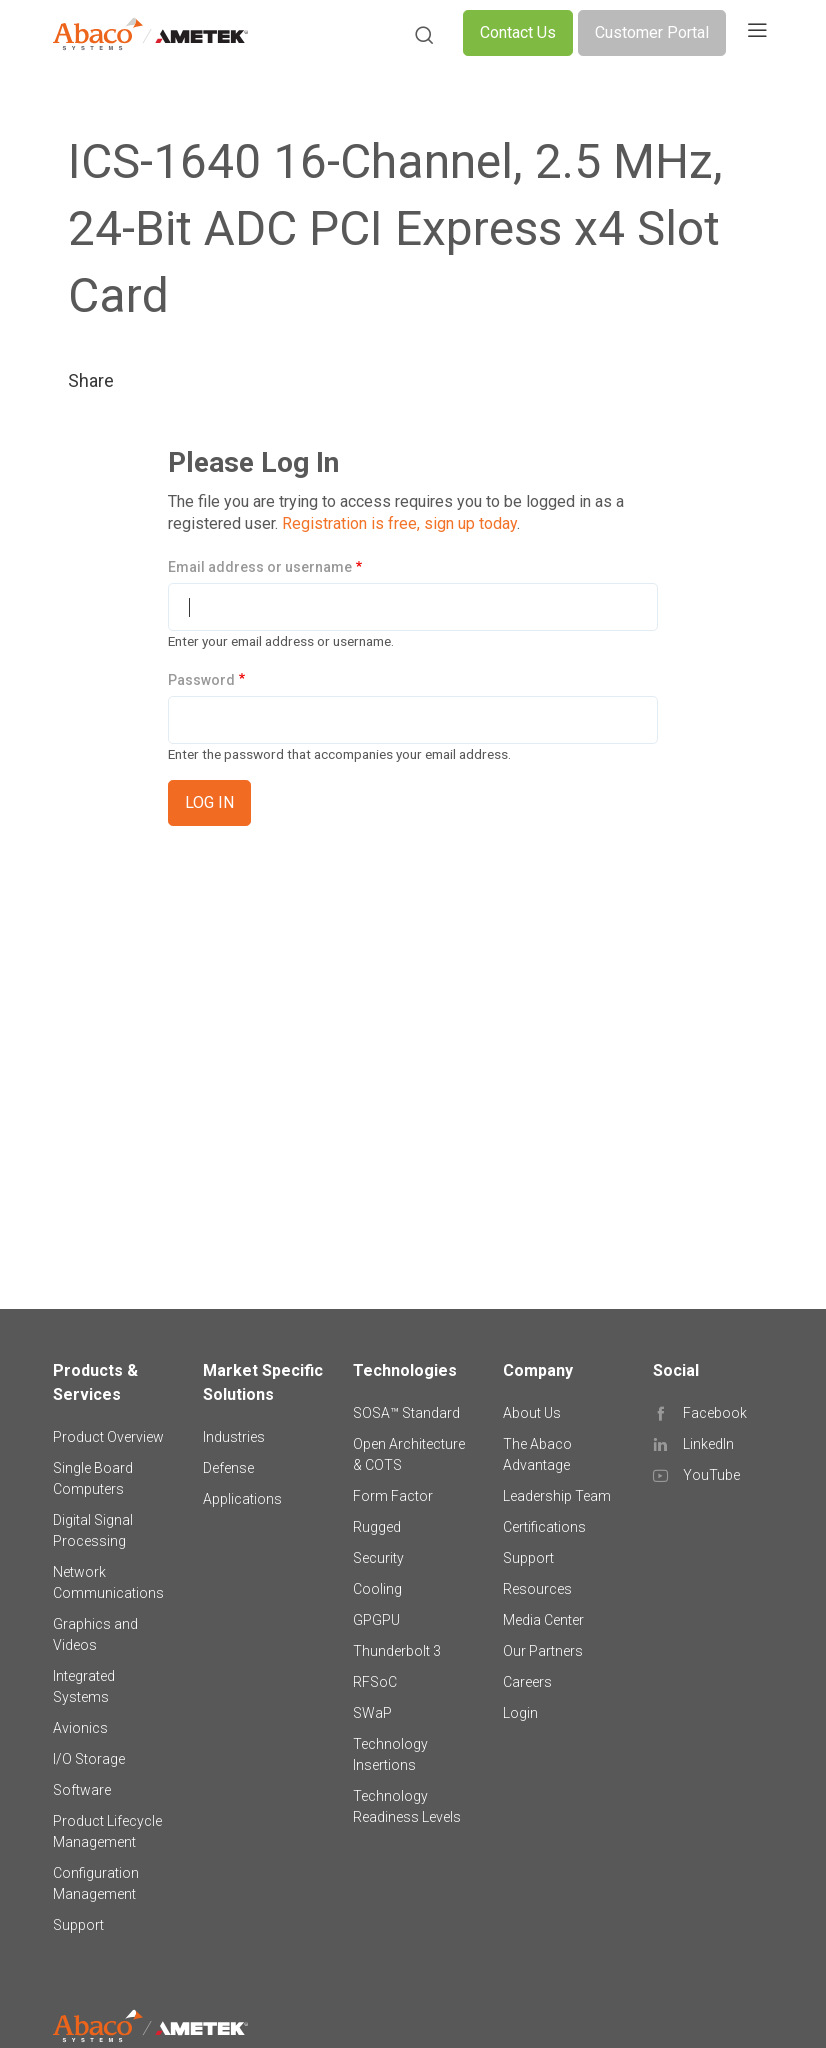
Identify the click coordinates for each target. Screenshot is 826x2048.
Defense (228, 1468)
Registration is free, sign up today (399, 523)
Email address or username (260, 567)
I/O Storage (89, 1759)
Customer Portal (652, 32)
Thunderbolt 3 (397, 1651)
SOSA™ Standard (406, 1413)
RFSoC (375, 1682)
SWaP (372, 1713)
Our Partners (543, 1651)
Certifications (544, 1527)
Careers (527, 1682)
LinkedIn (708, 1444)
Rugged (377, 1527)
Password (201, 680)
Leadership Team (557, 1496)
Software (82, 1790)
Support (78, 1925)
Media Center (543, 1620)
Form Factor (393, 1496)
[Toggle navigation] (757, 33)
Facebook (715, 1413)
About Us (532, 1413)
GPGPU (376, 1620)
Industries (234, 1437)
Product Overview (108, 1437)
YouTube (711, 1475)
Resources (537, 1589)
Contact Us (518, 32)
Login (520, 1713)
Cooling (377, 1589)
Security (378, 1558)
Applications (242, 1499)
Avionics (80, 1728)
